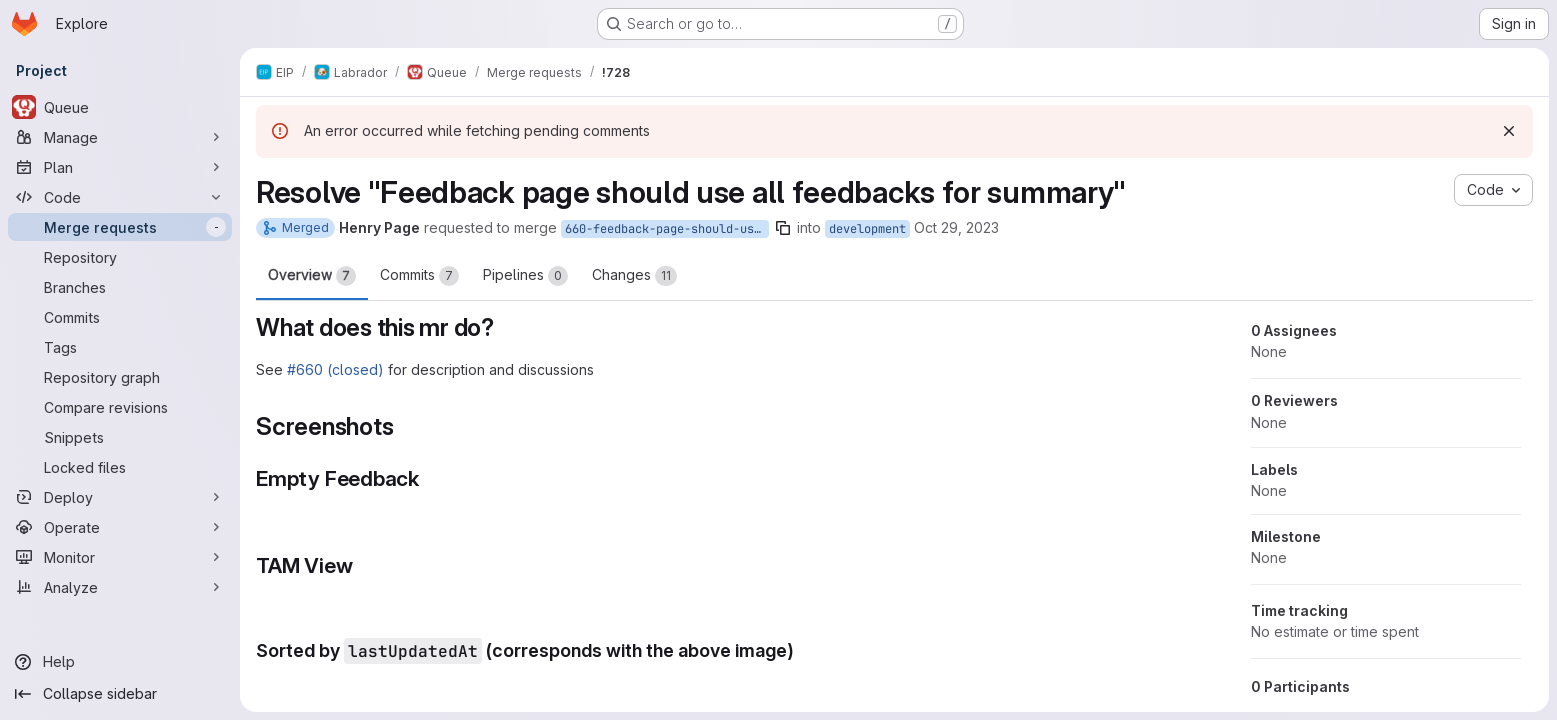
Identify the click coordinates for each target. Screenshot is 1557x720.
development (867, 229)
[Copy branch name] (783, 228)
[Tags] (120, 347)
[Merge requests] (120, 227)
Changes (634, 276)
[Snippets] (120, 437)
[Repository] (120, 257)
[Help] (120, 662)
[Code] (120, 197)
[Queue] (120, 107)
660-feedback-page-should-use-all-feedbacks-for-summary (667, 229)
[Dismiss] (1509, 131)
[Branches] (120, 287)
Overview (312, 276)
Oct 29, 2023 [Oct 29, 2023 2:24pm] (956, 227)
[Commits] (120, 317)
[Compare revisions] (120, 407)
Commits (419, 276)
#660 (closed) (335, 369)
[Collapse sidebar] (120, 694)
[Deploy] (120, 497)
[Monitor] (120, 557)
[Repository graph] (120, 377)
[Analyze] (120, 587)
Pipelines (525, 276)
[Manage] (120, 137)
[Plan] (120, 167)
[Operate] (120, 527)
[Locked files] (120, 467)
